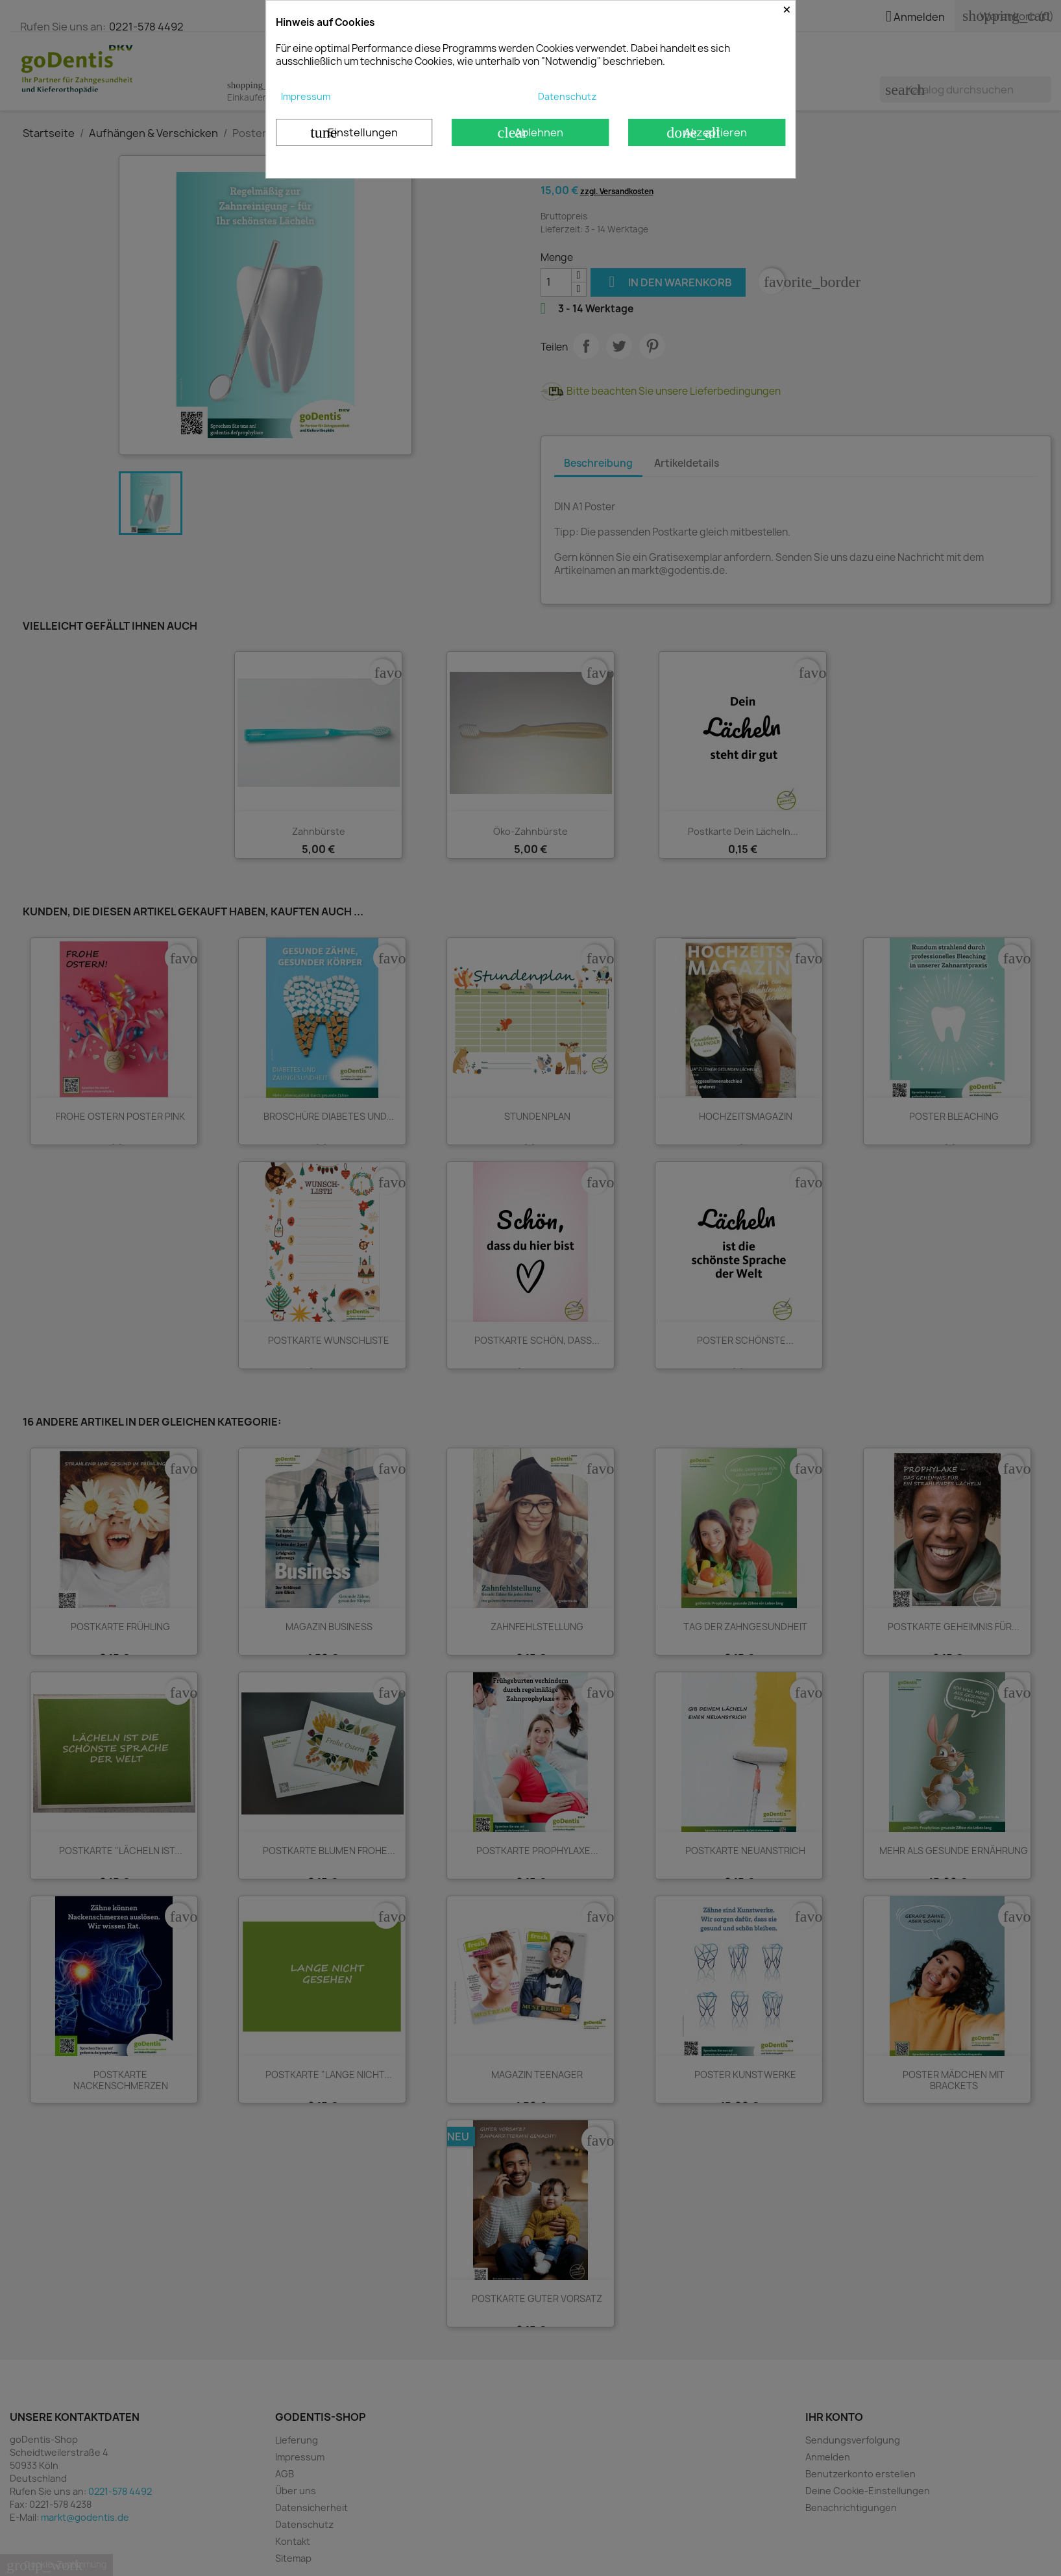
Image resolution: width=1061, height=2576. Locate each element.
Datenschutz (567, 96)
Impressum (305, 96)
